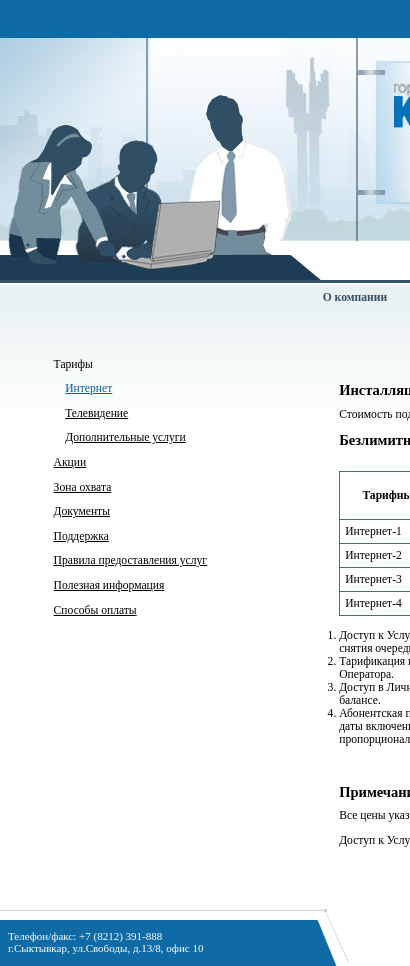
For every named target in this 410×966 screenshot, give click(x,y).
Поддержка (81, 536)
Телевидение (96, 413)
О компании (355, 297)
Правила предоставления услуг (130, 560)
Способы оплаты (95, 610)
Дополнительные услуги (125, 437)
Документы (82, 511)
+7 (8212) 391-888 (120, 936)
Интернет (88, 388)
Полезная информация (109, 585)
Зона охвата (83, 487)
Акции (70, 462)
